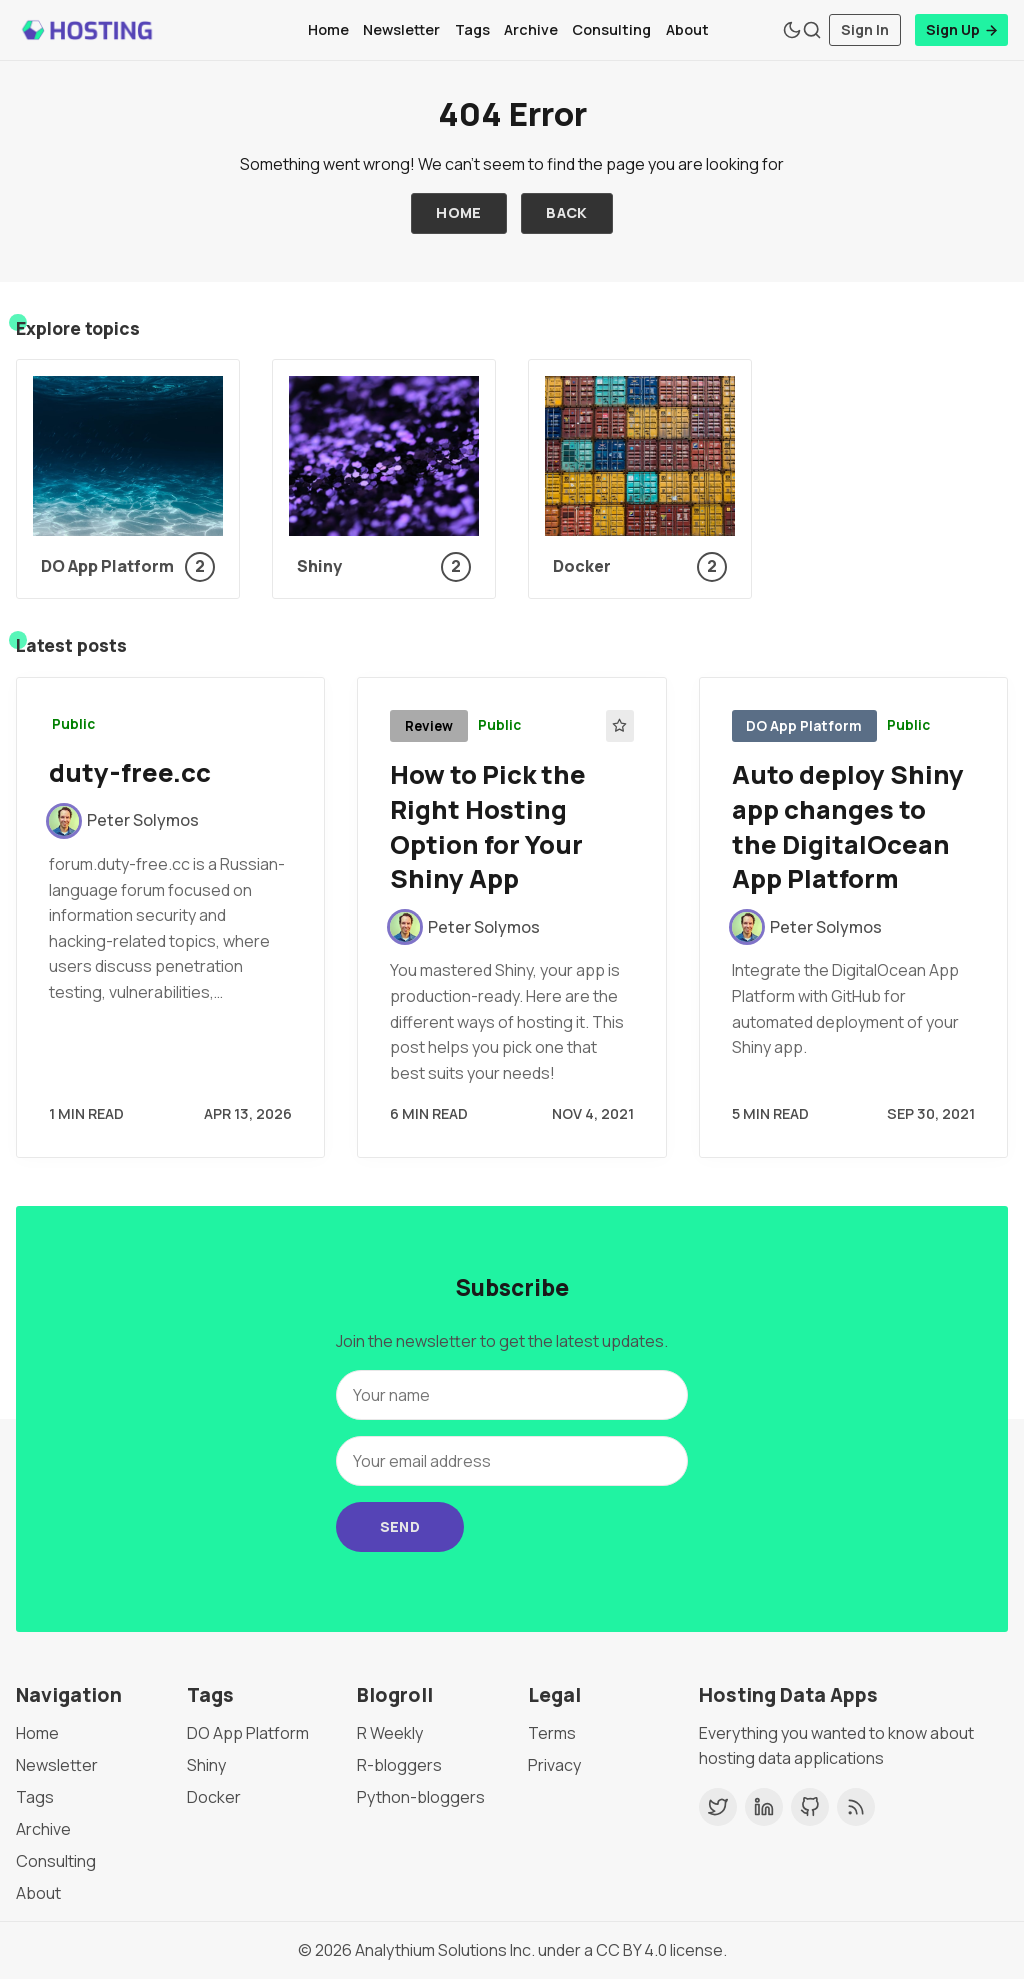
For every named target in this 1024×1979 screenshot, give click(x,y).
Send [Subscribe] (400, 1526)
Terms (552, 1733)
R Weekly (390, 1733)
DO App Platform (804, 726)
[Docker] (640, 479)
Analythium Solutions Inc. (445, 1950)
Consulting (611, 29)
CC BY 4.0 (631, 1950)
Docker (214, 1797)
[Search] (812, 30)
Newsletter (401, 29)
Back (567, 212)
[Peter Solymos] (124, 821)
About (687, 29)
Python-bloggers (421, 1797)
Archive (531, 29)
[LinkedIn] (764, 1807)
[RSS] (856, 1807)
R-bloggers (399, 1765)
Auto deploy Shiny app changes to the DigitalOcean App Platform (848, 826)
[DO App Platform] (128, 479)
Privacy (554, 1765)
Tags (472, 29)
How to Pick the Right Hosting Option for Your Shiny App (488, 826)
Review (429, 726)
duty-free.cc (130, 772)
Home (328, 29)
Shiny (206, 1765)
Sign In (865, 29)
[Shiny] (384, 479)
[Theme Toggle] (792, 30)
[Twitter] (718, 1807)
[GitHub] (810, 1807)
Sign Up (962, 29)
